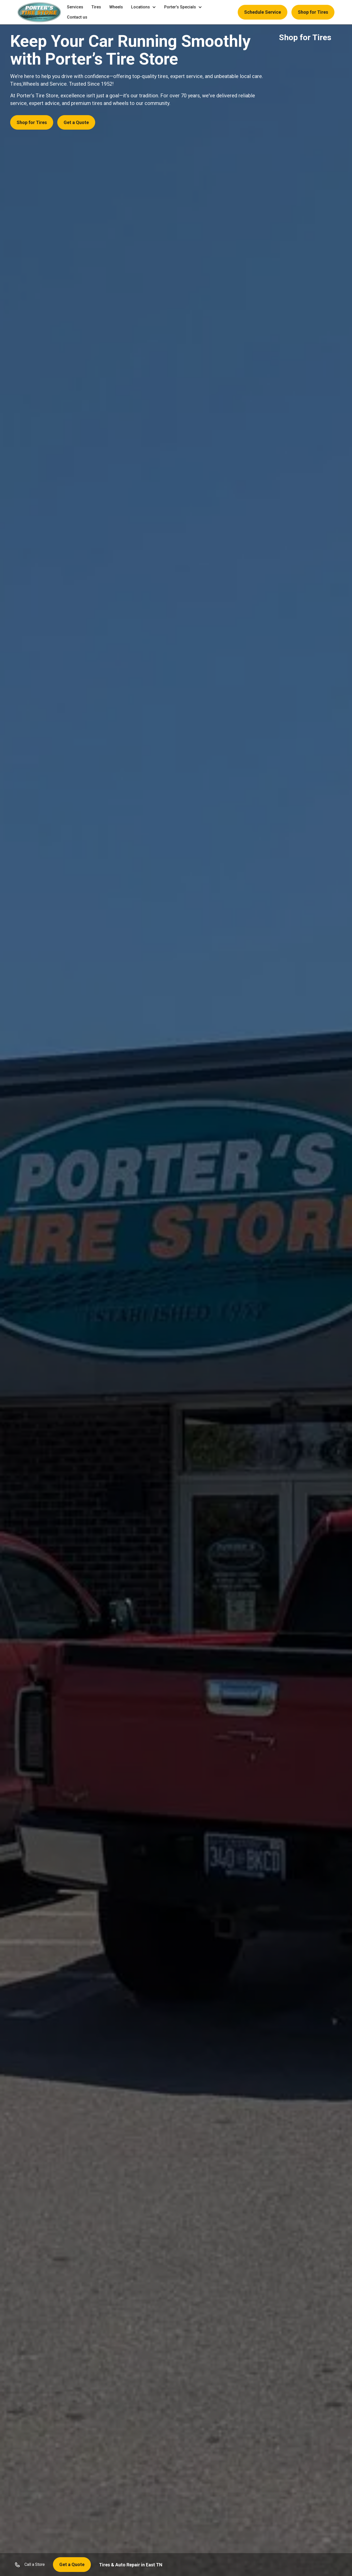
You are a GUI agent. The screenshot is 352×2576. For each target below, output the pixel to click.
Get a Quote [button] (76, 122)
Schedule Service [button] (262, 12)
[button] (39, 12)
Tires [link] (96, 7)
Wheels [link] (116, 7)
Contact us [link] (77, 17)
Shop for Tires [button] (313, 12)
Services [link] (75, 7)
